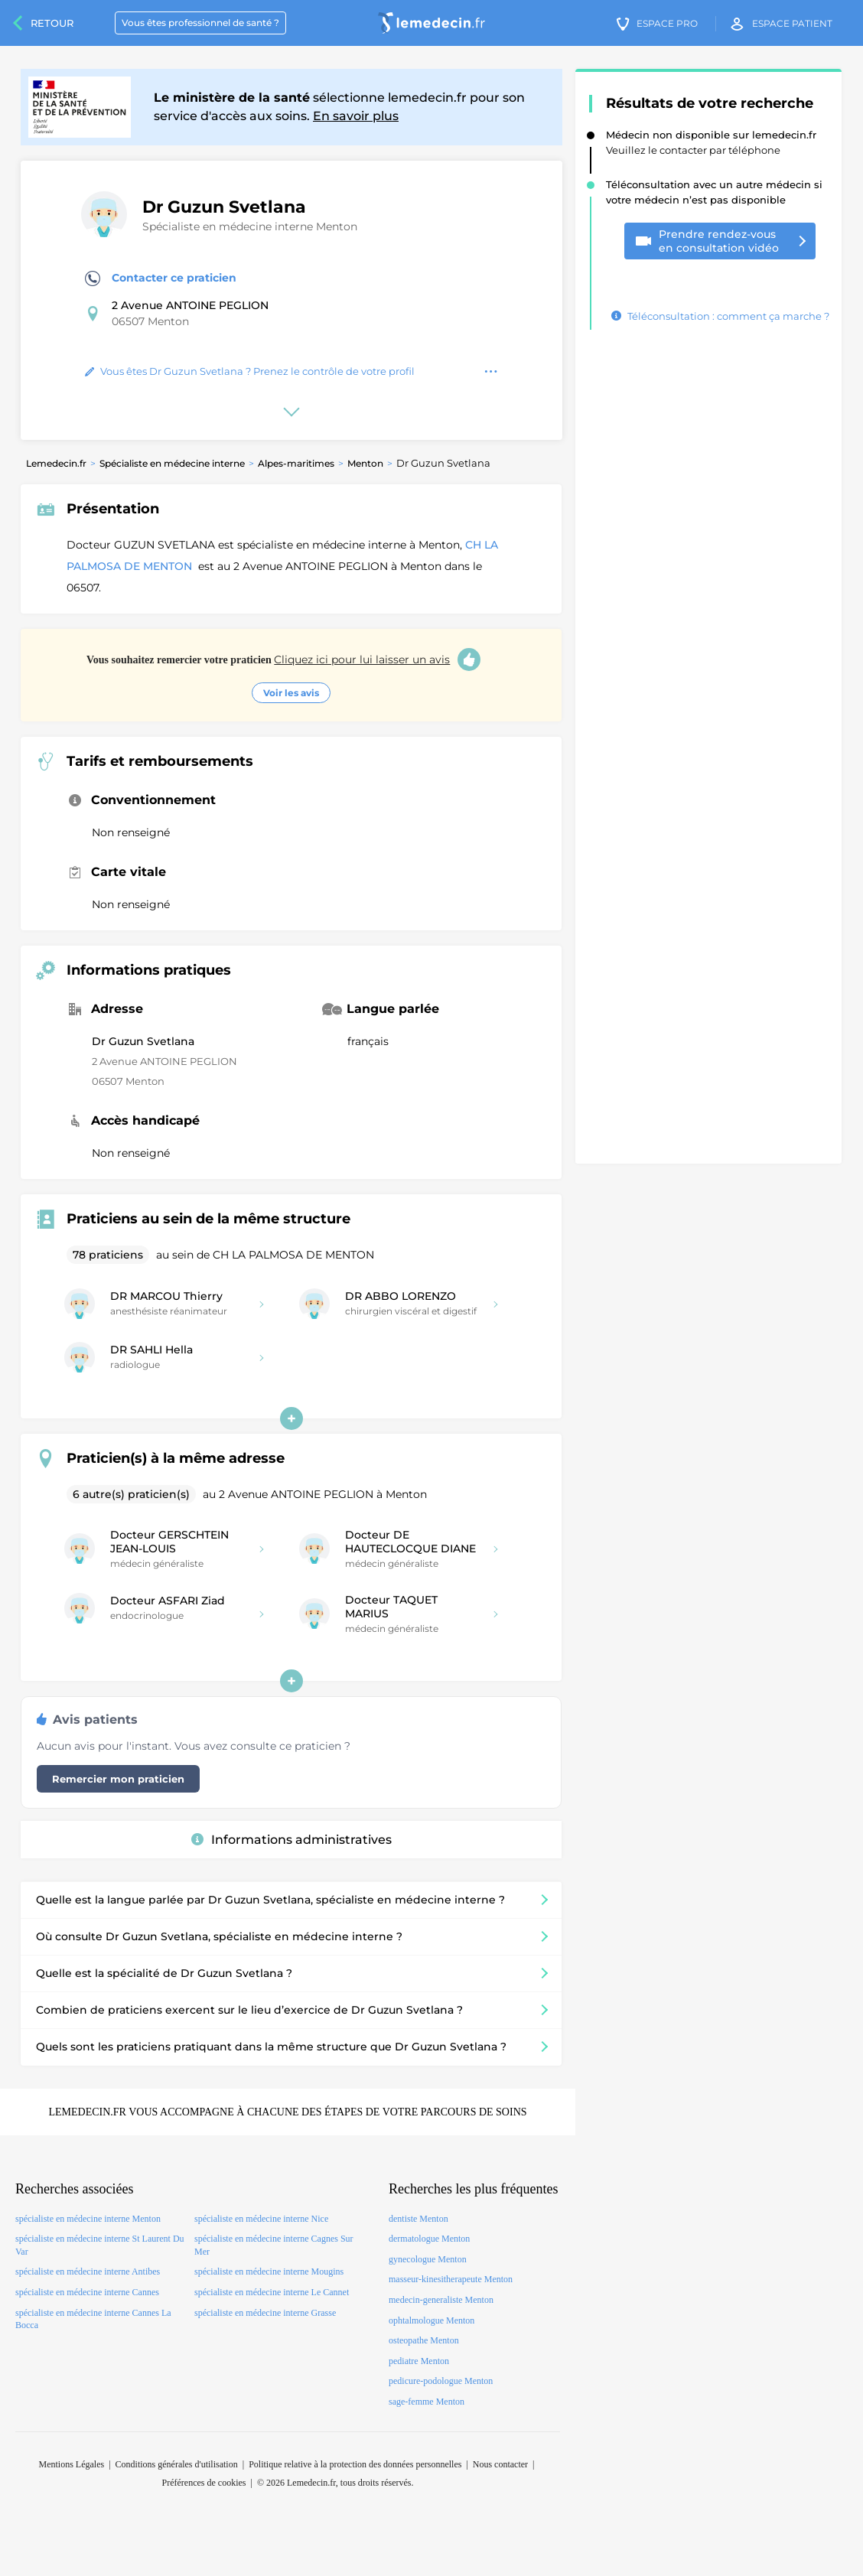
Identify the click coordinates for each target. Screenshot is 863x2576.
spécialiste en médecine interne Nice (261, 2218)
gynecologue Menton (428, 2259)
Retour (52, 23)
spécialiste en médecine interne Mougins (269, 2271)
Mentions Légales (72, 2464)
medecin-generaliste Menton (441, 2299)
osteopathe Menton (424, 2340)
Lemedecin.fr (56, 463)
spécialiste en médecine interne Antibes (87, 2271)
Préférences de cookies (204, 2482)
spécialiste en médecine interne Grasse (265, 2312)
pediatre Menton (419, 2361)
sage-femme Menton (426, 2401)
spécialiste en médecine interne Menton (88, 2218)
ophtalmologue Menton (431, 2320)
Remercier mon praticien (118, 1779)
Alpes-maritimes (296, 463)
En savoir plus (356, 116)
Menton (365, 463)
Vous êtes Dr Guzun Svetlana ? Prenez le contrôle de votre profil (250, 371)
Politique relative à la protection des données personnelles (355, 2464)
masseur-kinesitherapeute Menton (451, 2279)
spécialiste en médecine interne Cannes (87, 2292)
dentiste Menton (418, 2218)
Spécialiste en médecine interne (172, 463)
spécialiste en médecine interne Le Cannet (271, 2292)
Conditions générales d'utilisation (177, 2464)
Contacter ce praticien (160, 278)
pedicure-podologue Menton (441, 2381)
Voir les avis (291, 693)
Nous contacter (500, 2464)
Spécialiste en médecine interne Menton (249, 226)
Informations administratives (291, 1839)
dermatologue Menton (429, 2238)
